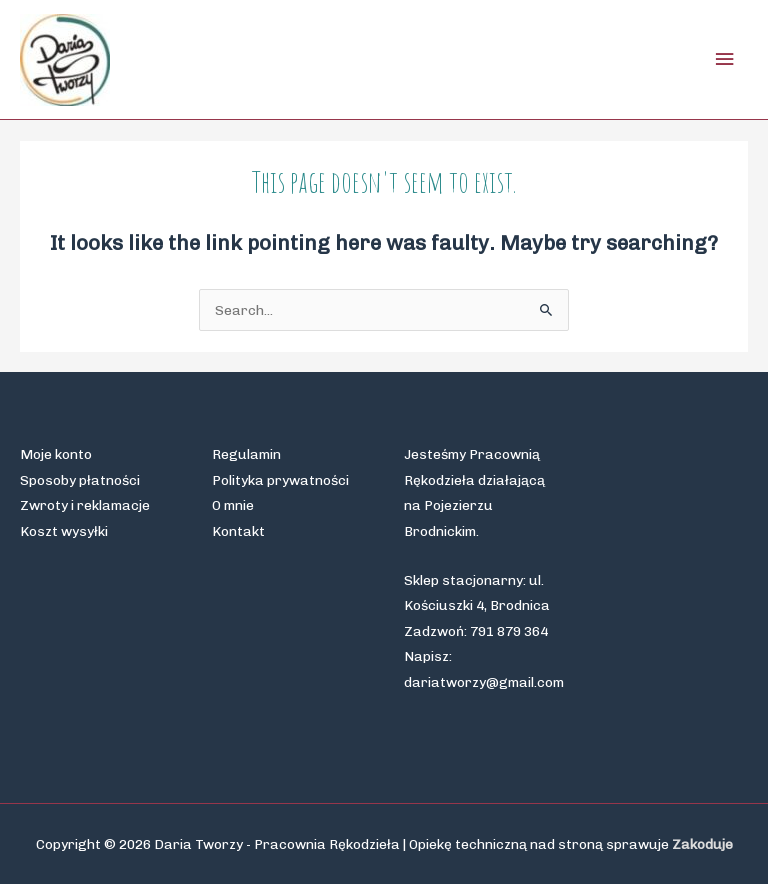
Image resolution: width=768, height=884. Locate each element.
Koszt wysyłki (64, 531)
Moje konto (56, 454)
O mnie (233, 505)
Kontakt (238, 531)
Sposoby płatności (80, 480)
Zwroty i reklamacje (85, 505)
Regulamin (246, 454)
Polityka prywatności (280, 480)
